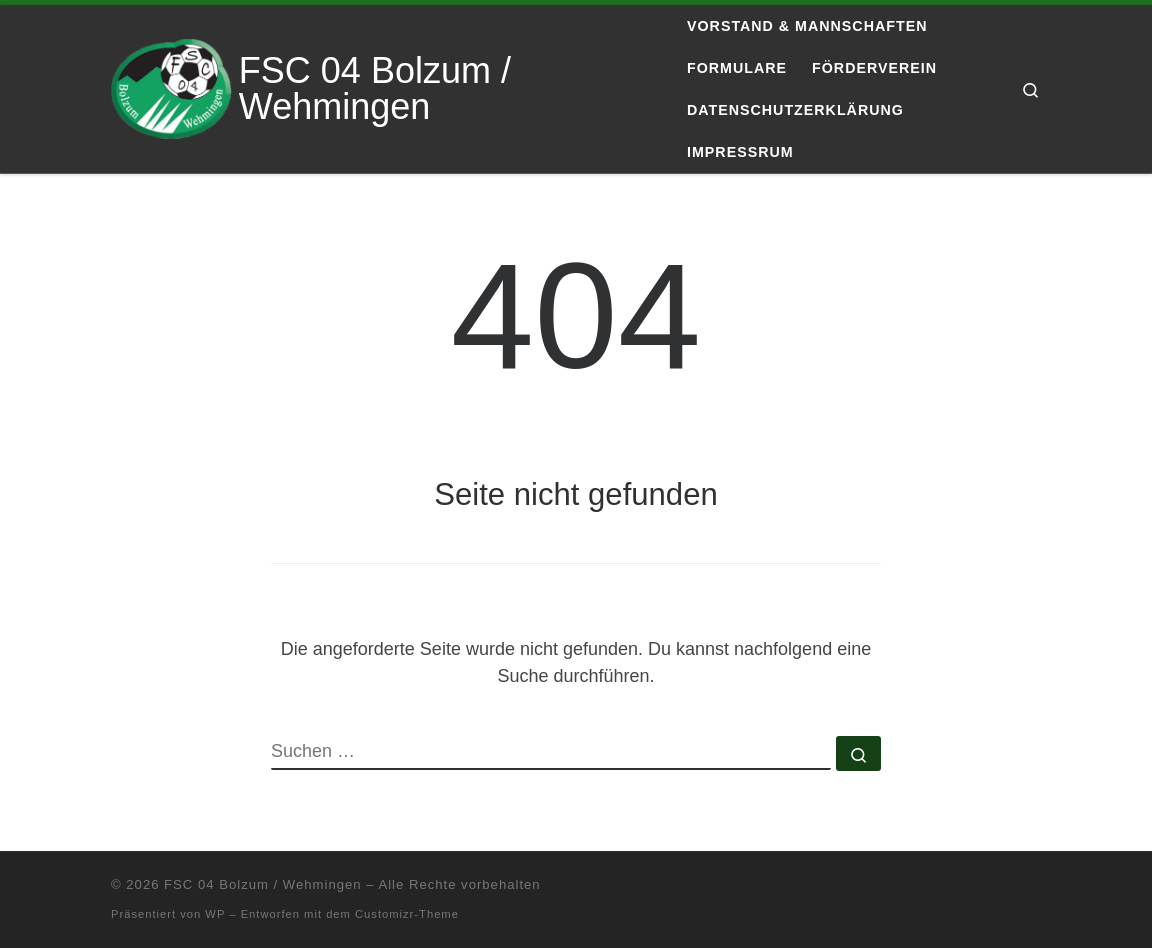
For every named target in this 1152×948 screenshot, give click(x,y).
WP (215, 914)
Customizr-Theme (407, 914)
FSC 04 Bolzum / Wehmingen (262, 884)
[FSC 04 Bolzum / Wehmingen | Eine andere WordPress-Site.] (171, 86)
